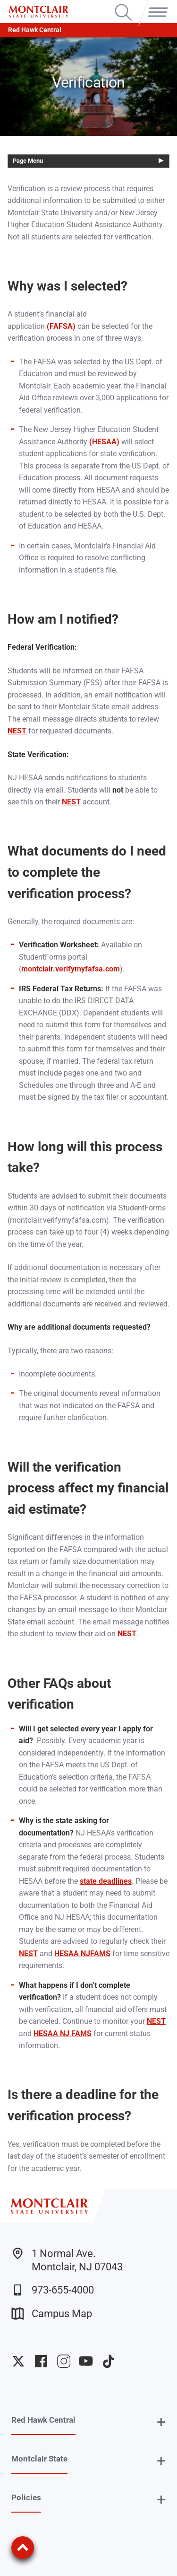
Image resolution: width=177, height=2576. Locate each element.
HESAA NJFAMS (82, 1953)
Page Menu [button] (28, 160)
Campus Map (51, 2313)
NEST (17, 730)
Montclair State (39, 2458)
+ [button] (161, 2422)
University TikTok (108, 2361)
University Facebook (41, 2361)
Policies (26, 2497)
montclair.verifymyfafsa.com (70, 968)
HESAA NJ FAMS (63, 2033)
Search (123, 4)
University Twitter (18, 2361)
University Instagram (64, 2361)
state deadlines (106, 1881)
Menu (155, 4)
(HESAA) (104, 441)
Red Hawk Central (34, 30)
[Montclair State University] (38, 12)
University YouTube (86, 2361)
